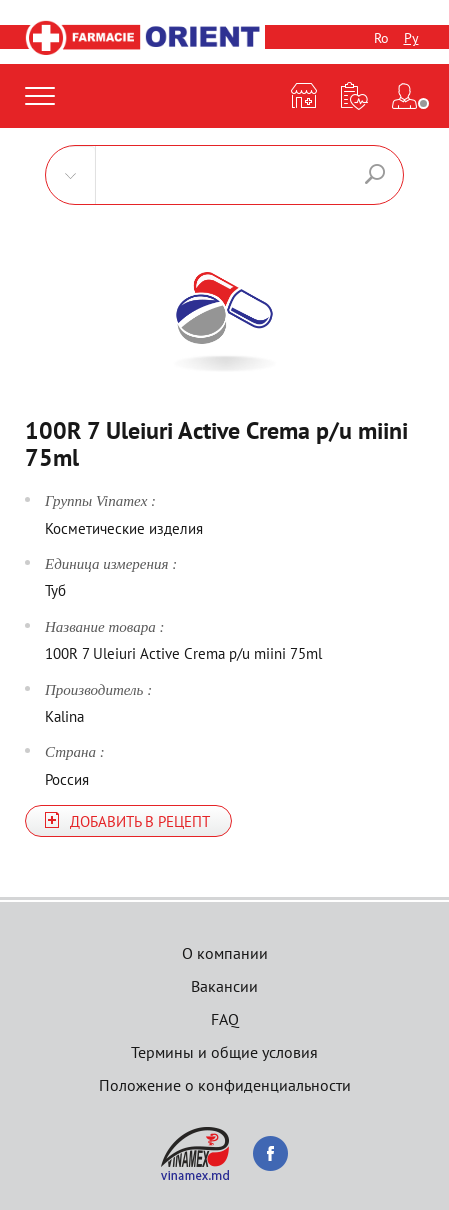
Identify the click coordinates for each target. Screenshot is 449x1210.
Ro (381, 38)
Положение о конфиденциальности (225, 1085)
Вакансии (224, 986)
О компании (225, 953)
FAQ (225, 1019)
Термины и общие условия (224, 1052)
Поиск (375, 174)
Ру (411, 38)
